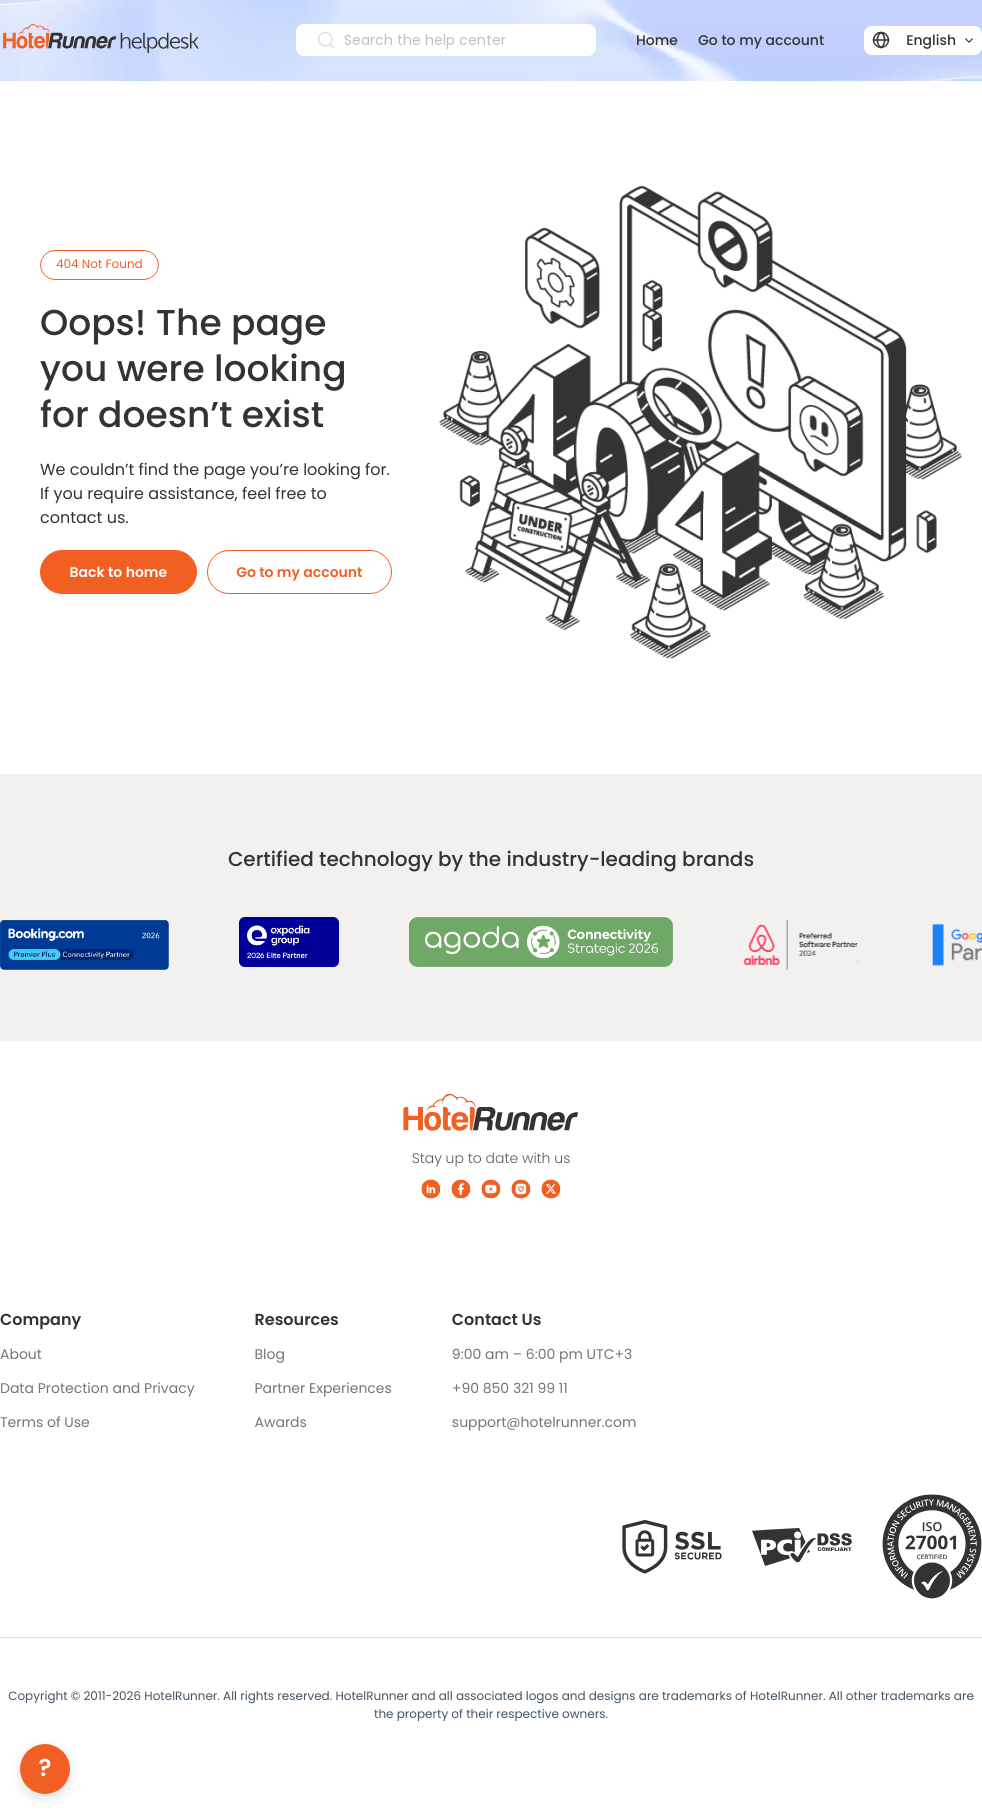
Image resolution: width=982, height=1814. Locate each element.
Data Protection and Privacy (97, 1388)
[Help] (45, 1769)
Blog (270, 1354)
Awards (281, 1422)
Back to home (119, 572)
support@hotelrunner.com (544, 1422)
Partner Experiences (323, 1388)
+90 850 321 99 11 (510, 1388)
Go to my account (761, 40)
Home (657, 40)
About (21, 1354)
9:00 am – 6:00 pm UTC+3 (542, 1354)
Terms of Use (45, 1422)
